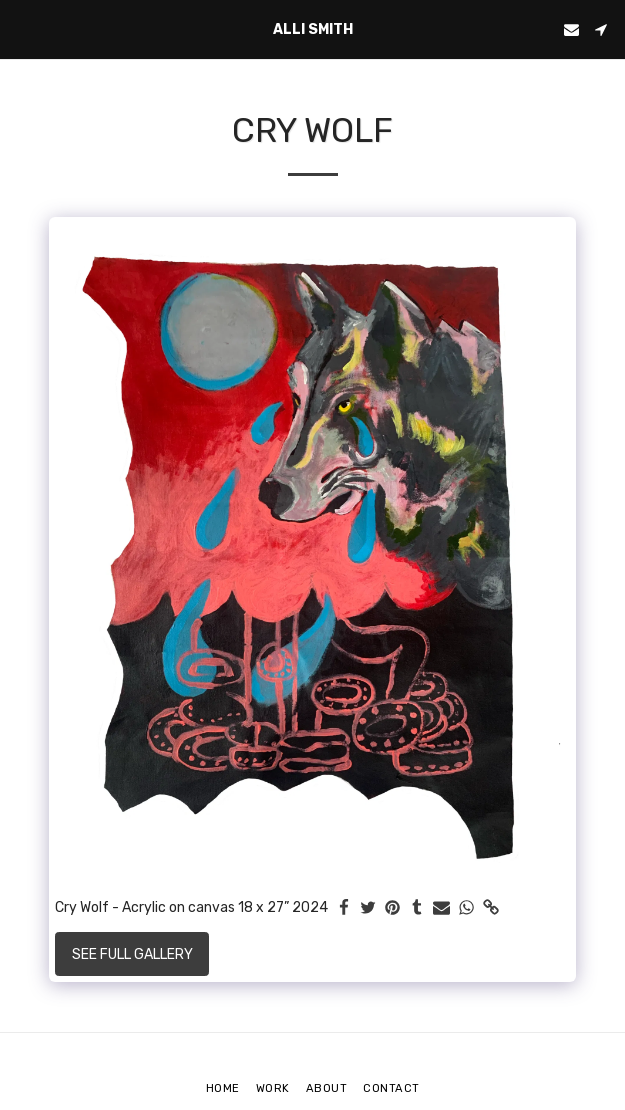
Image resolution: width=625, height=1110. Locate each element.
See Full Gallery (132, 954)
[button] (22, 29)
